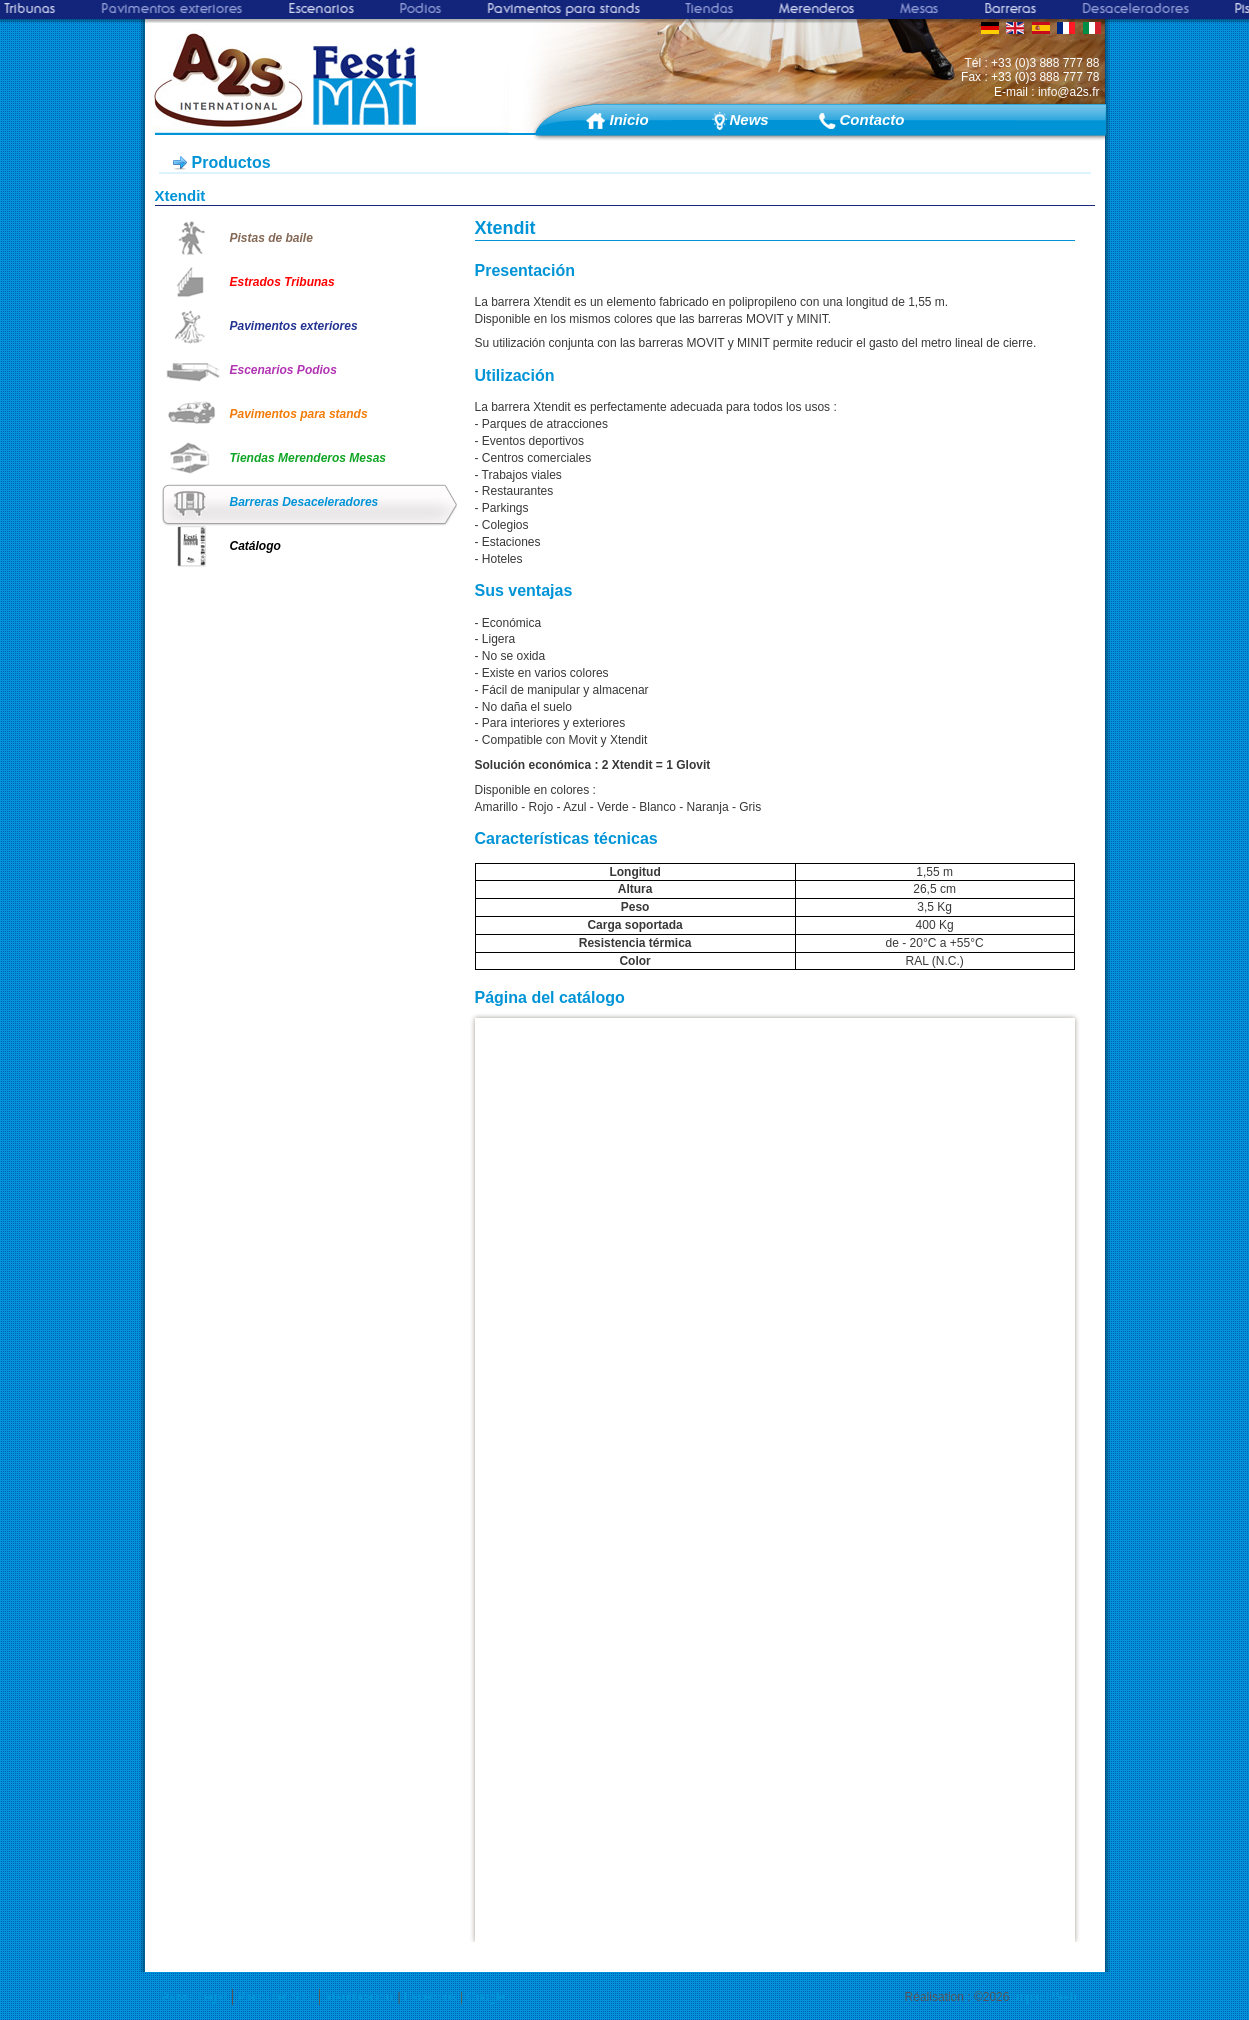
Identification (358, 1997)
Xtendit (180, 195)
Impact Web (1045, 1997)
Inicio (629, 119)
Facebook (430, 1997)
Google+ (490, 1997)
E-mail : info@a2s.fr (1047, 92)
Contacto (867, 119)
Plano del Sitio (276, 1997)
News (749, 119)
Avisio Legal (194, 1997)
